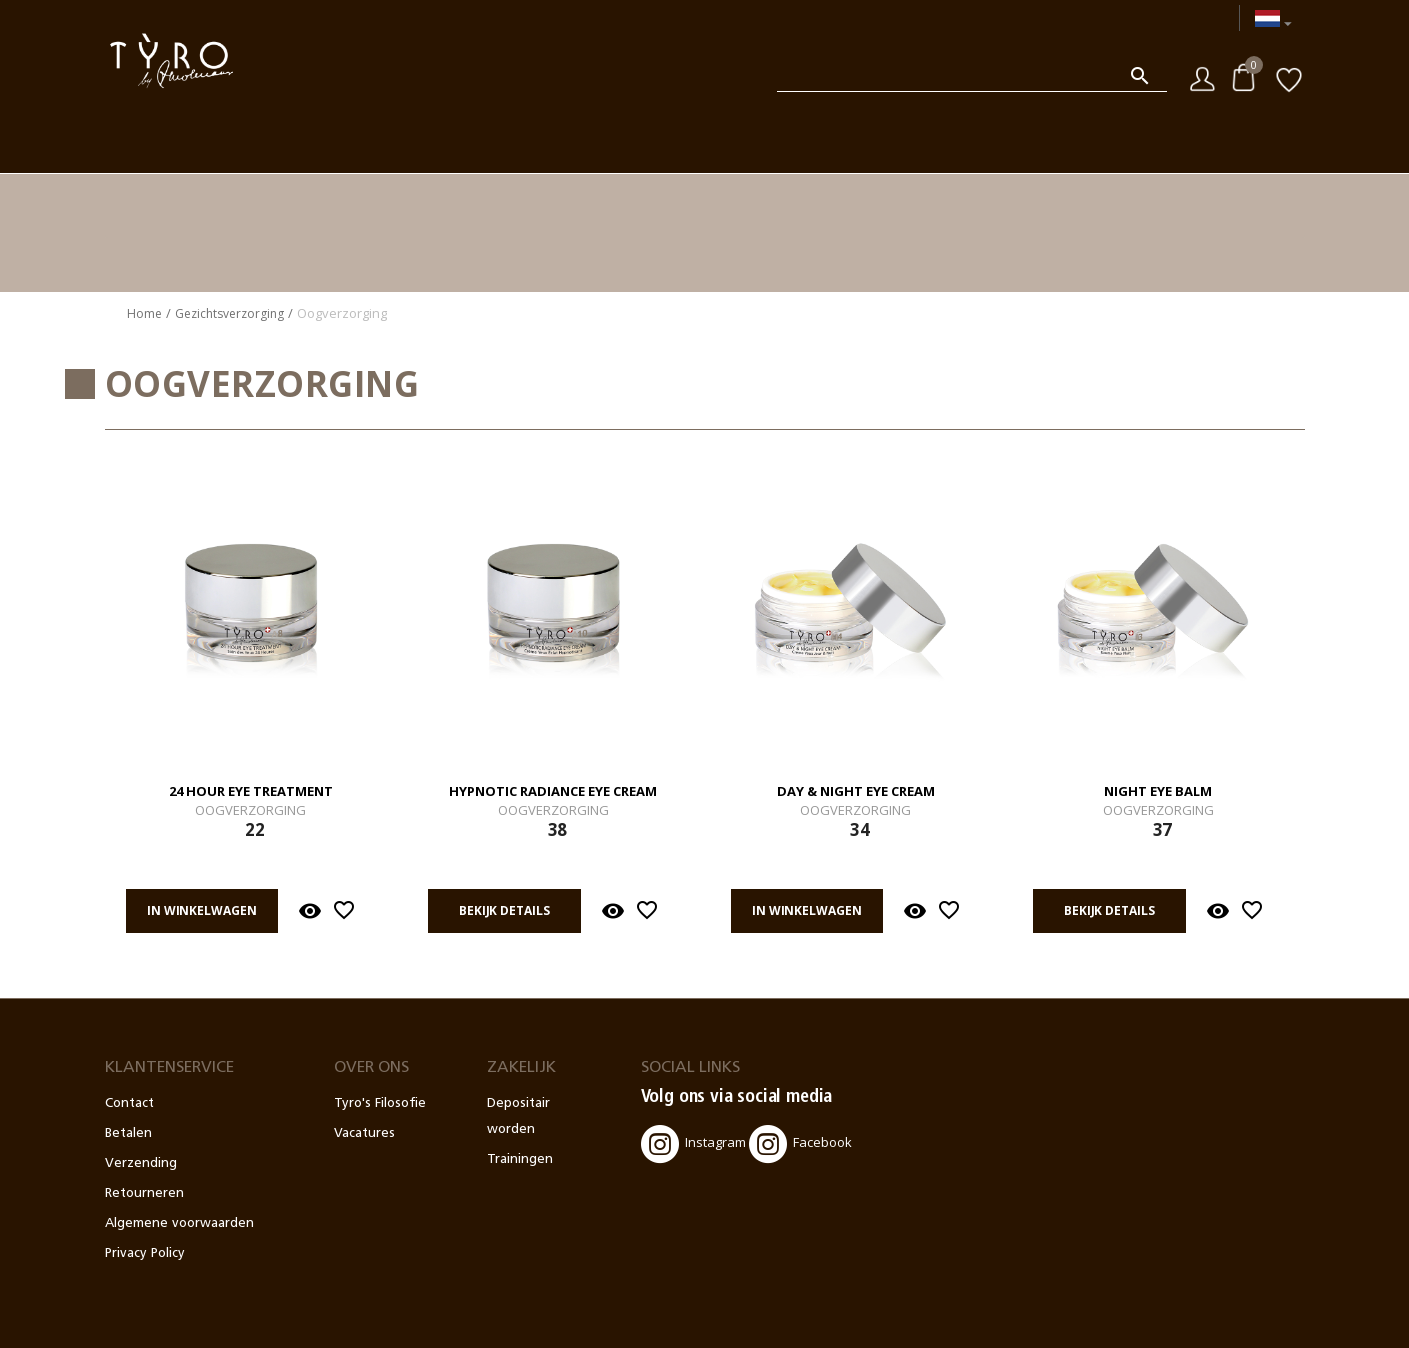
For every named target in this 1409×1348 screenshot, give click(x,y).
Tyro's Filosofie (380, 1103)
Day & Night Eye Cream (856, 792)
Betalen (128, 1133)
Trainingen (520, 1159)
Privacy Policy (145, 1253)
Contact (129, 1103)
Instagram (693, 1144)
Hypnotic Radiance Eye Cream (553, 792)
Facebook (800, 1144)
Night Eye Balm (1158, 792)
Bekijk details (504, 910)
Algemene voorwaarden (179, 1223)
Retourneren (144, 1193)
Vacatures (364, 1133)
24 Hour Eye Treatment (251, 792)
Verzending (141, 1163)
